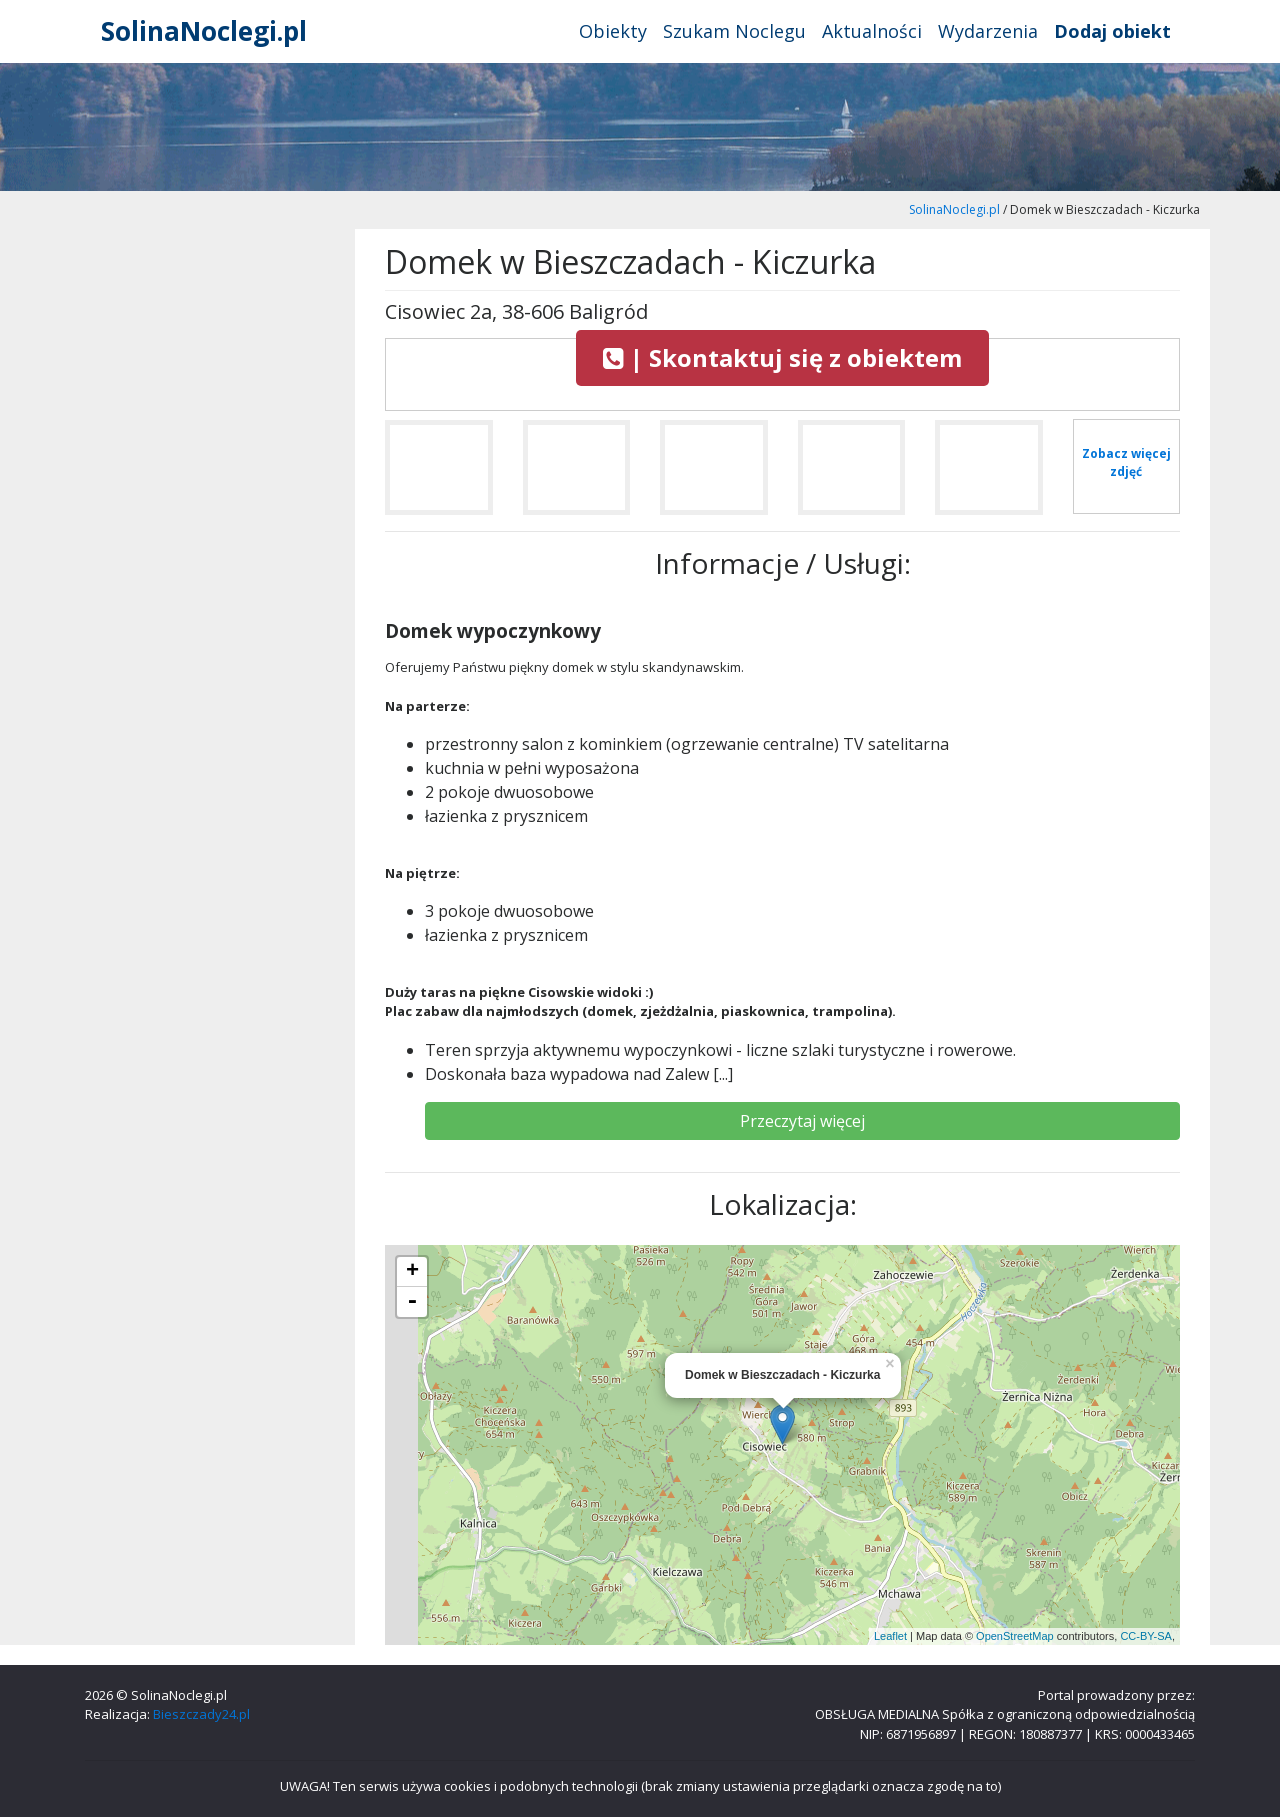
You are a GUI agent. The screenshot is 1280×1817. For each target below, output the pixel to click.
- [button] (412, 1302)
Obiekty (613, 31)
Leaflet (890, 1636)
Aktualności (872, 31)
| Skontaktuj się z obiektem (782, 357)
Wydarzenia (988, 31)
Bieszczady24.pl (201, 1714)
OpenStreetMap (1015, 1636)
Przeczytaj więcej (802, 1121)
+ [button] (412, 1272)
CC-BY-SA (1146, 1636)
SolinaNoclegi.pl (204, 31)
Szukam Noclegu (734, 31)
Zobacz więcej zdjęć (1126, 462)
